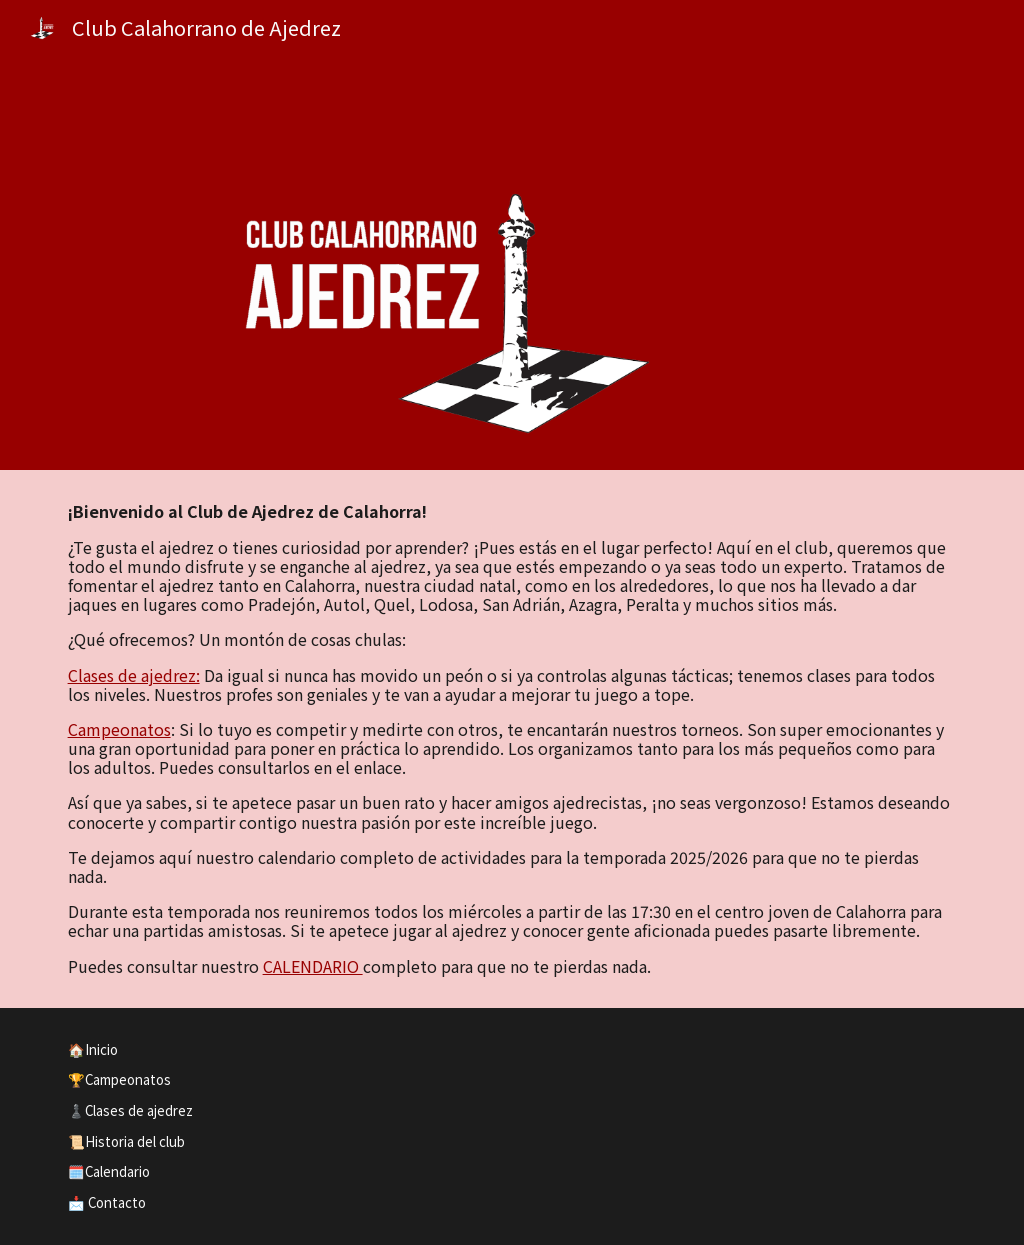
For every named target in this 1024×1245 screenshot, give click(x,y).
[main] (512, 738)
